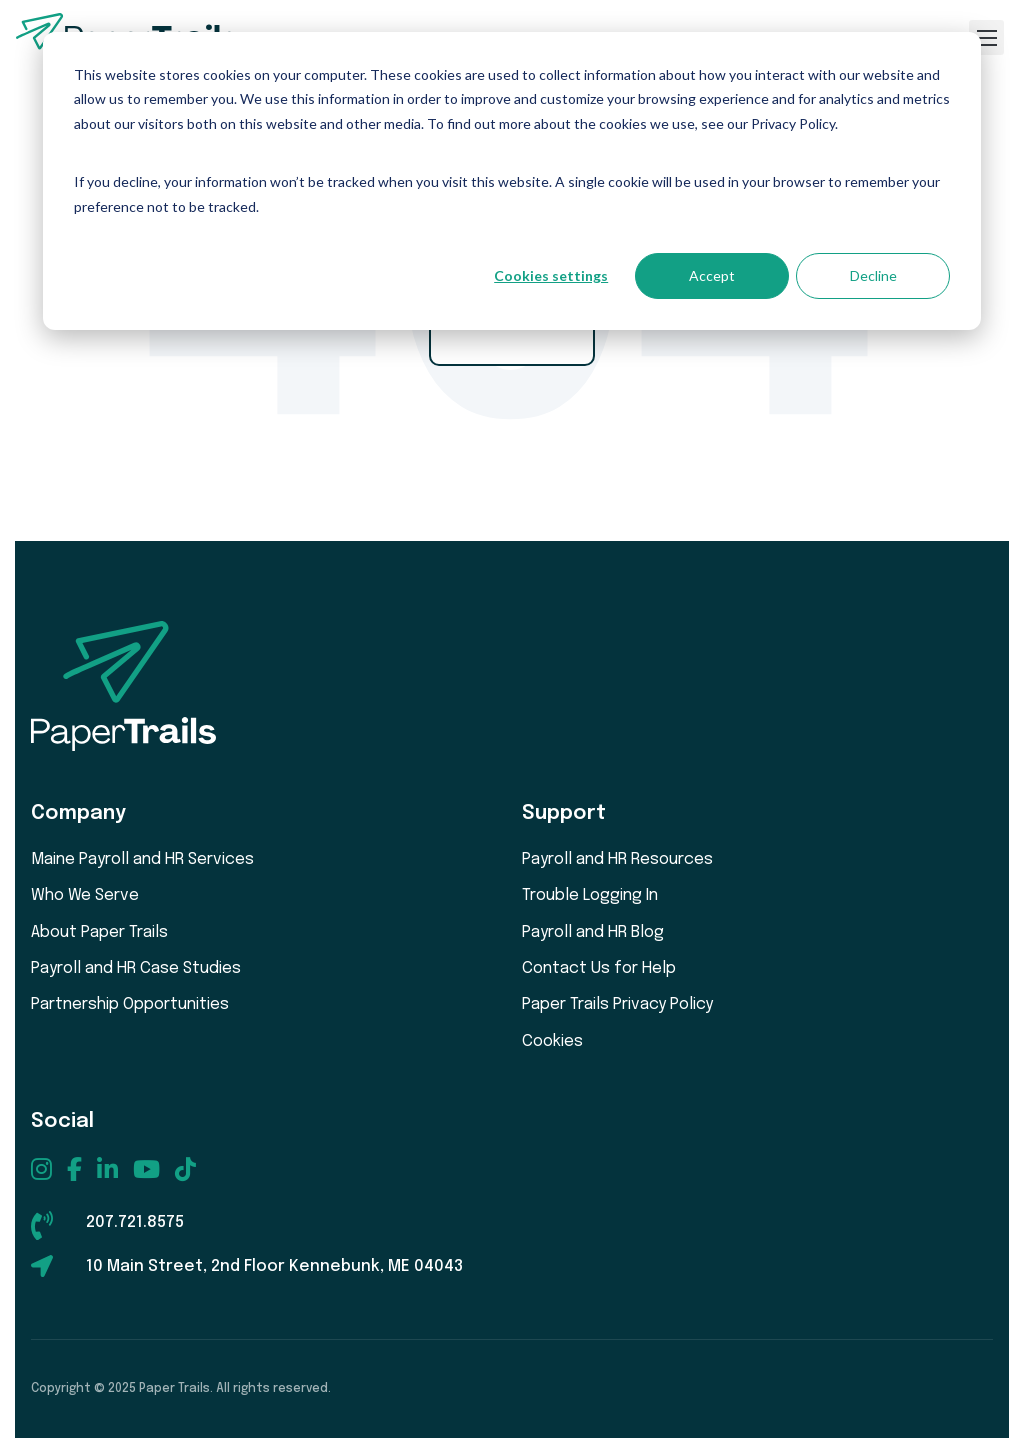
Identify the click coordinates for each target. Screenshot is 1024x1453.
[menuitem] (41, 1169)
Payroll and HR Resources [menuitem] (617, 859)
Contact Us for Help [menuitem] (599, 968)
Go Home (512, 331)
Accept (712, 275)
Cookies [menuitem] (552, 1041)
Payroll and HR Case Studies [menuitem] (136, 968)
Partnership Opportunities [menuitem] (130, 1004)
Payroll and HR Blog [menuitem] (593, 932)
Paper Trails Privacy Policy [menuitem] (617, 1004)
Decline (873, 275)
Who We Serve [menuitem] (85, 895)
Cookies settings (551, 275)
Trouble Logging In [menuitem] (590, 895)
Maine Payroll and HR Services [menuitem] (142, 859)
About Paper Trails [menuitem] (99, 932)
